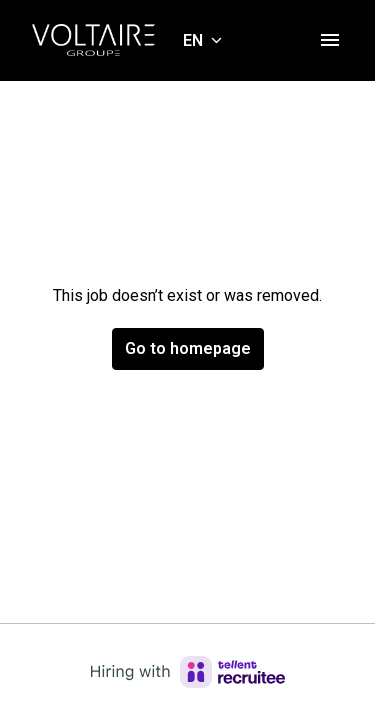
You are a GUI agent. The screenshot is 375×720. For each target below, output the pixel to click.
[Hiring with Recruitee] (188, 672)
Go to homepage (188, 348)
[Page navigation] (330, 40)
